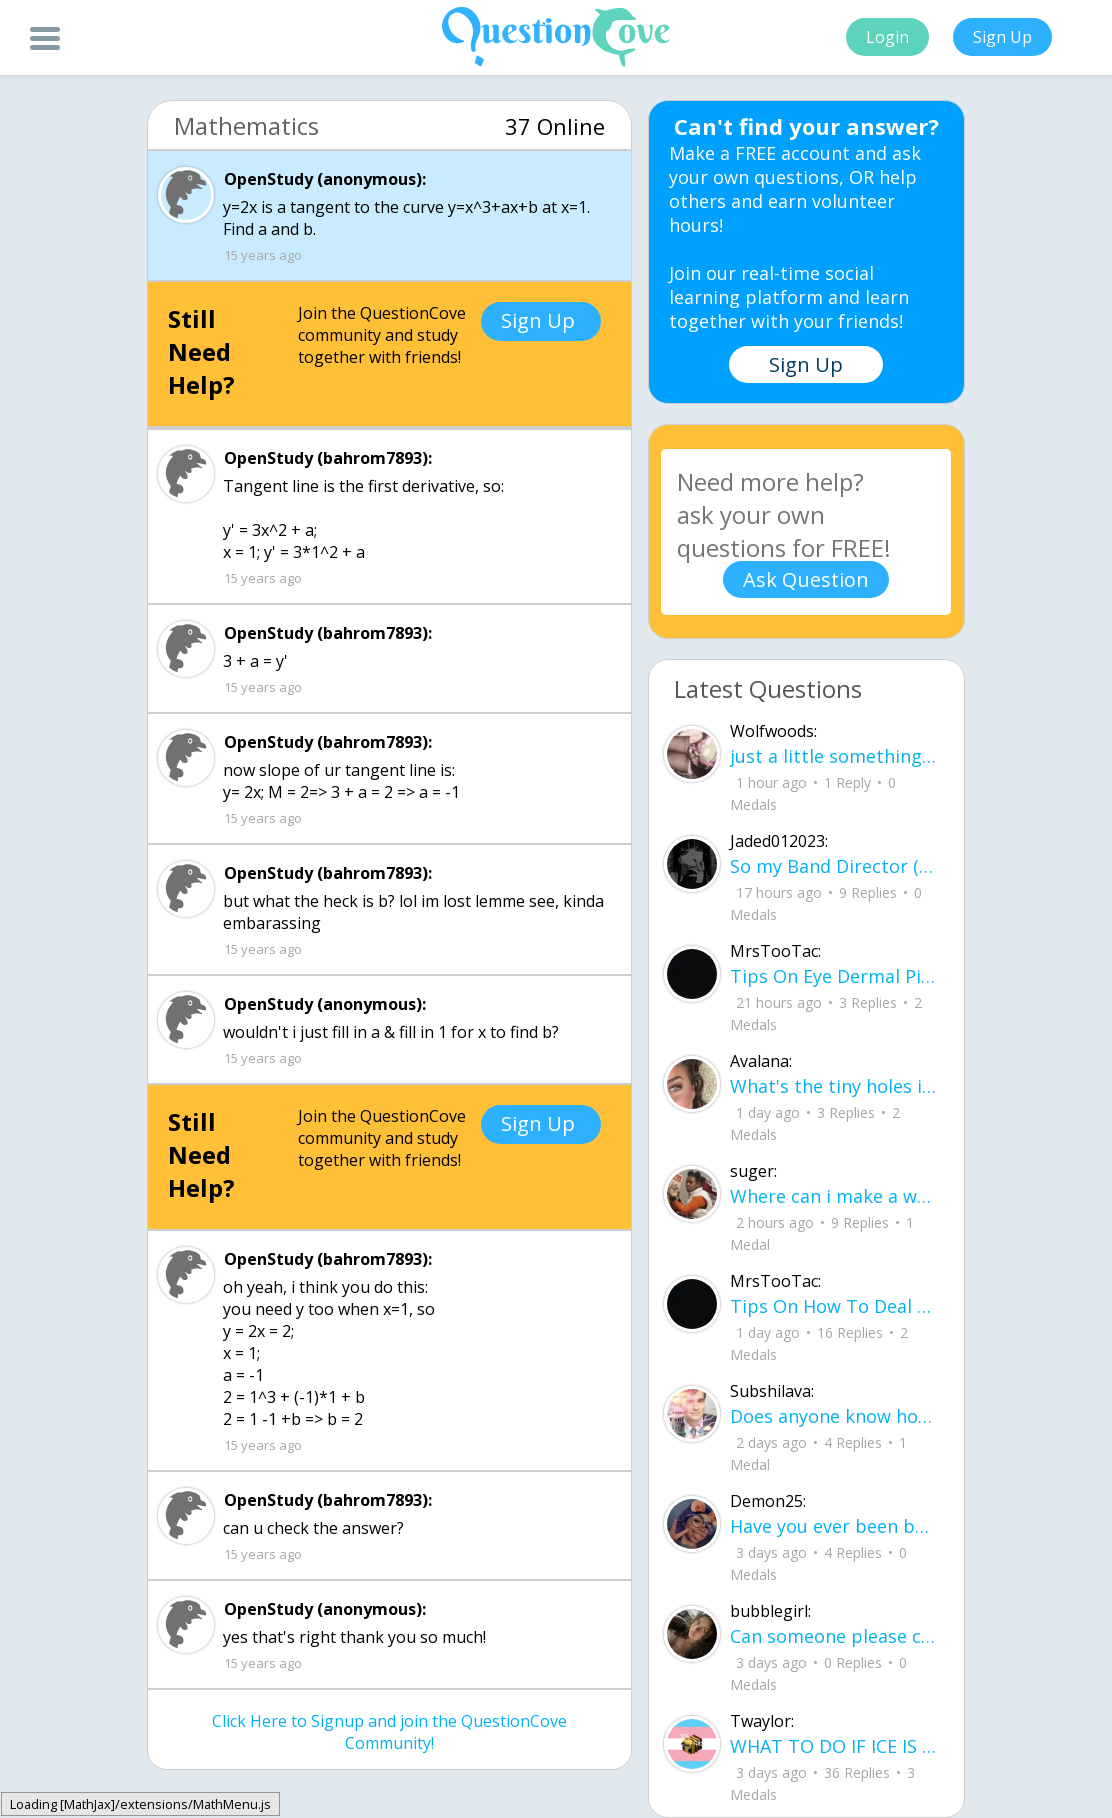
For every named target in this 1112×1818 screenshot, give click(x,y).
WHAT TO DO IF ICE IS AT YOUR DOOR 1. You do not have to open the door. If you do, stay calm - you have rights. (834, 1746)
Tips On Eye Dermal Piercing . (834, 976)
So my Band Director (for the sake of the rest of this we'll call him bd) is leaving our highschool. (834, 866)
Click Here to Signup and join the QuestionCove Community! (389, 1732)
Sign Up (1002, 37)
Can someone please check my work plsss (834, 1636)
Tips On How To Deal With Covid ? (834, 1306)
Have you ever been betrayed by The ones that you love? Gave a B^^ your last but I (834, 1526)
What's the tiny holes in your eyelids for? (834, 1086)
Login (887, 37)
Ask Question (806, 579)
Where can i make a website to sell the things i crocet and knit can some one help (834, 1196)
